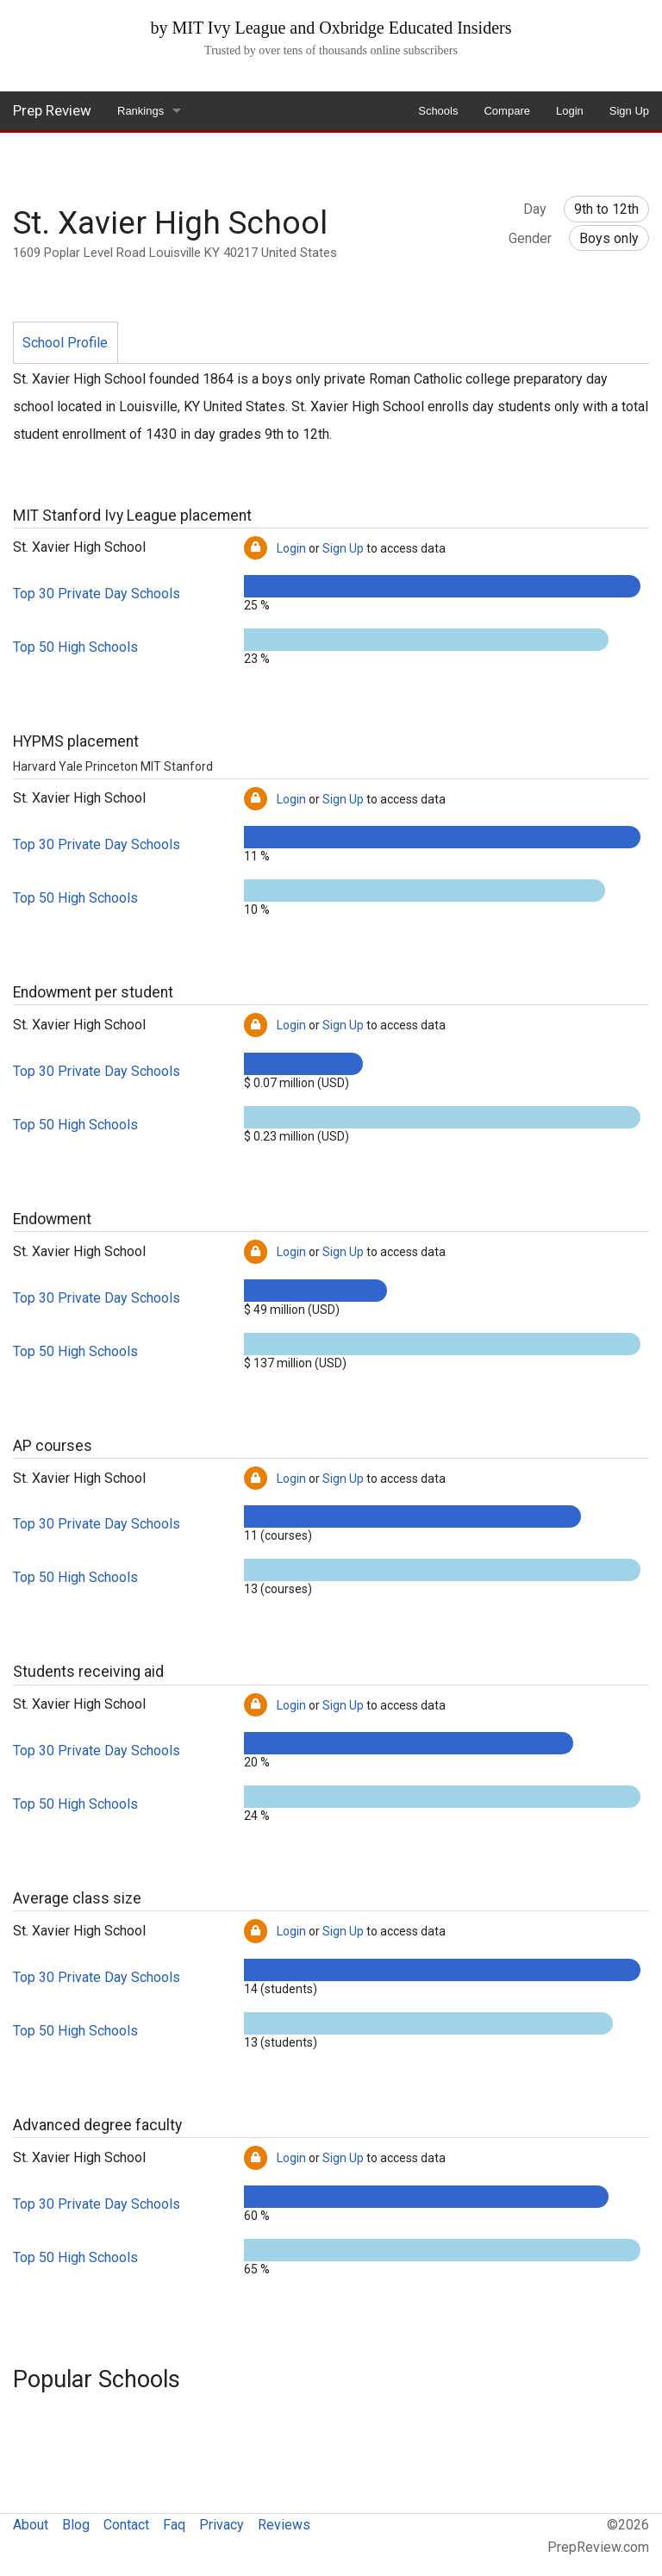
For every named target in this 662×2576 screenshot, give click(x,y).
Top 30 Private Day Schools (96, 593)
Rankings (140, 110)
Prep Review (52, 110)
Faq (174, 2525)
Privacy (221, 2525)
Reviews (284, 2525)
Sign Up (629, 110)
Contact (126, 2525)
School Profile (65, 343)
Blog (76, 2525)
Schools (438, 110)
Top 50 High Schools (75, 647)
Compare (506, 110)
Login (570, 110)
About (30, 2525)
